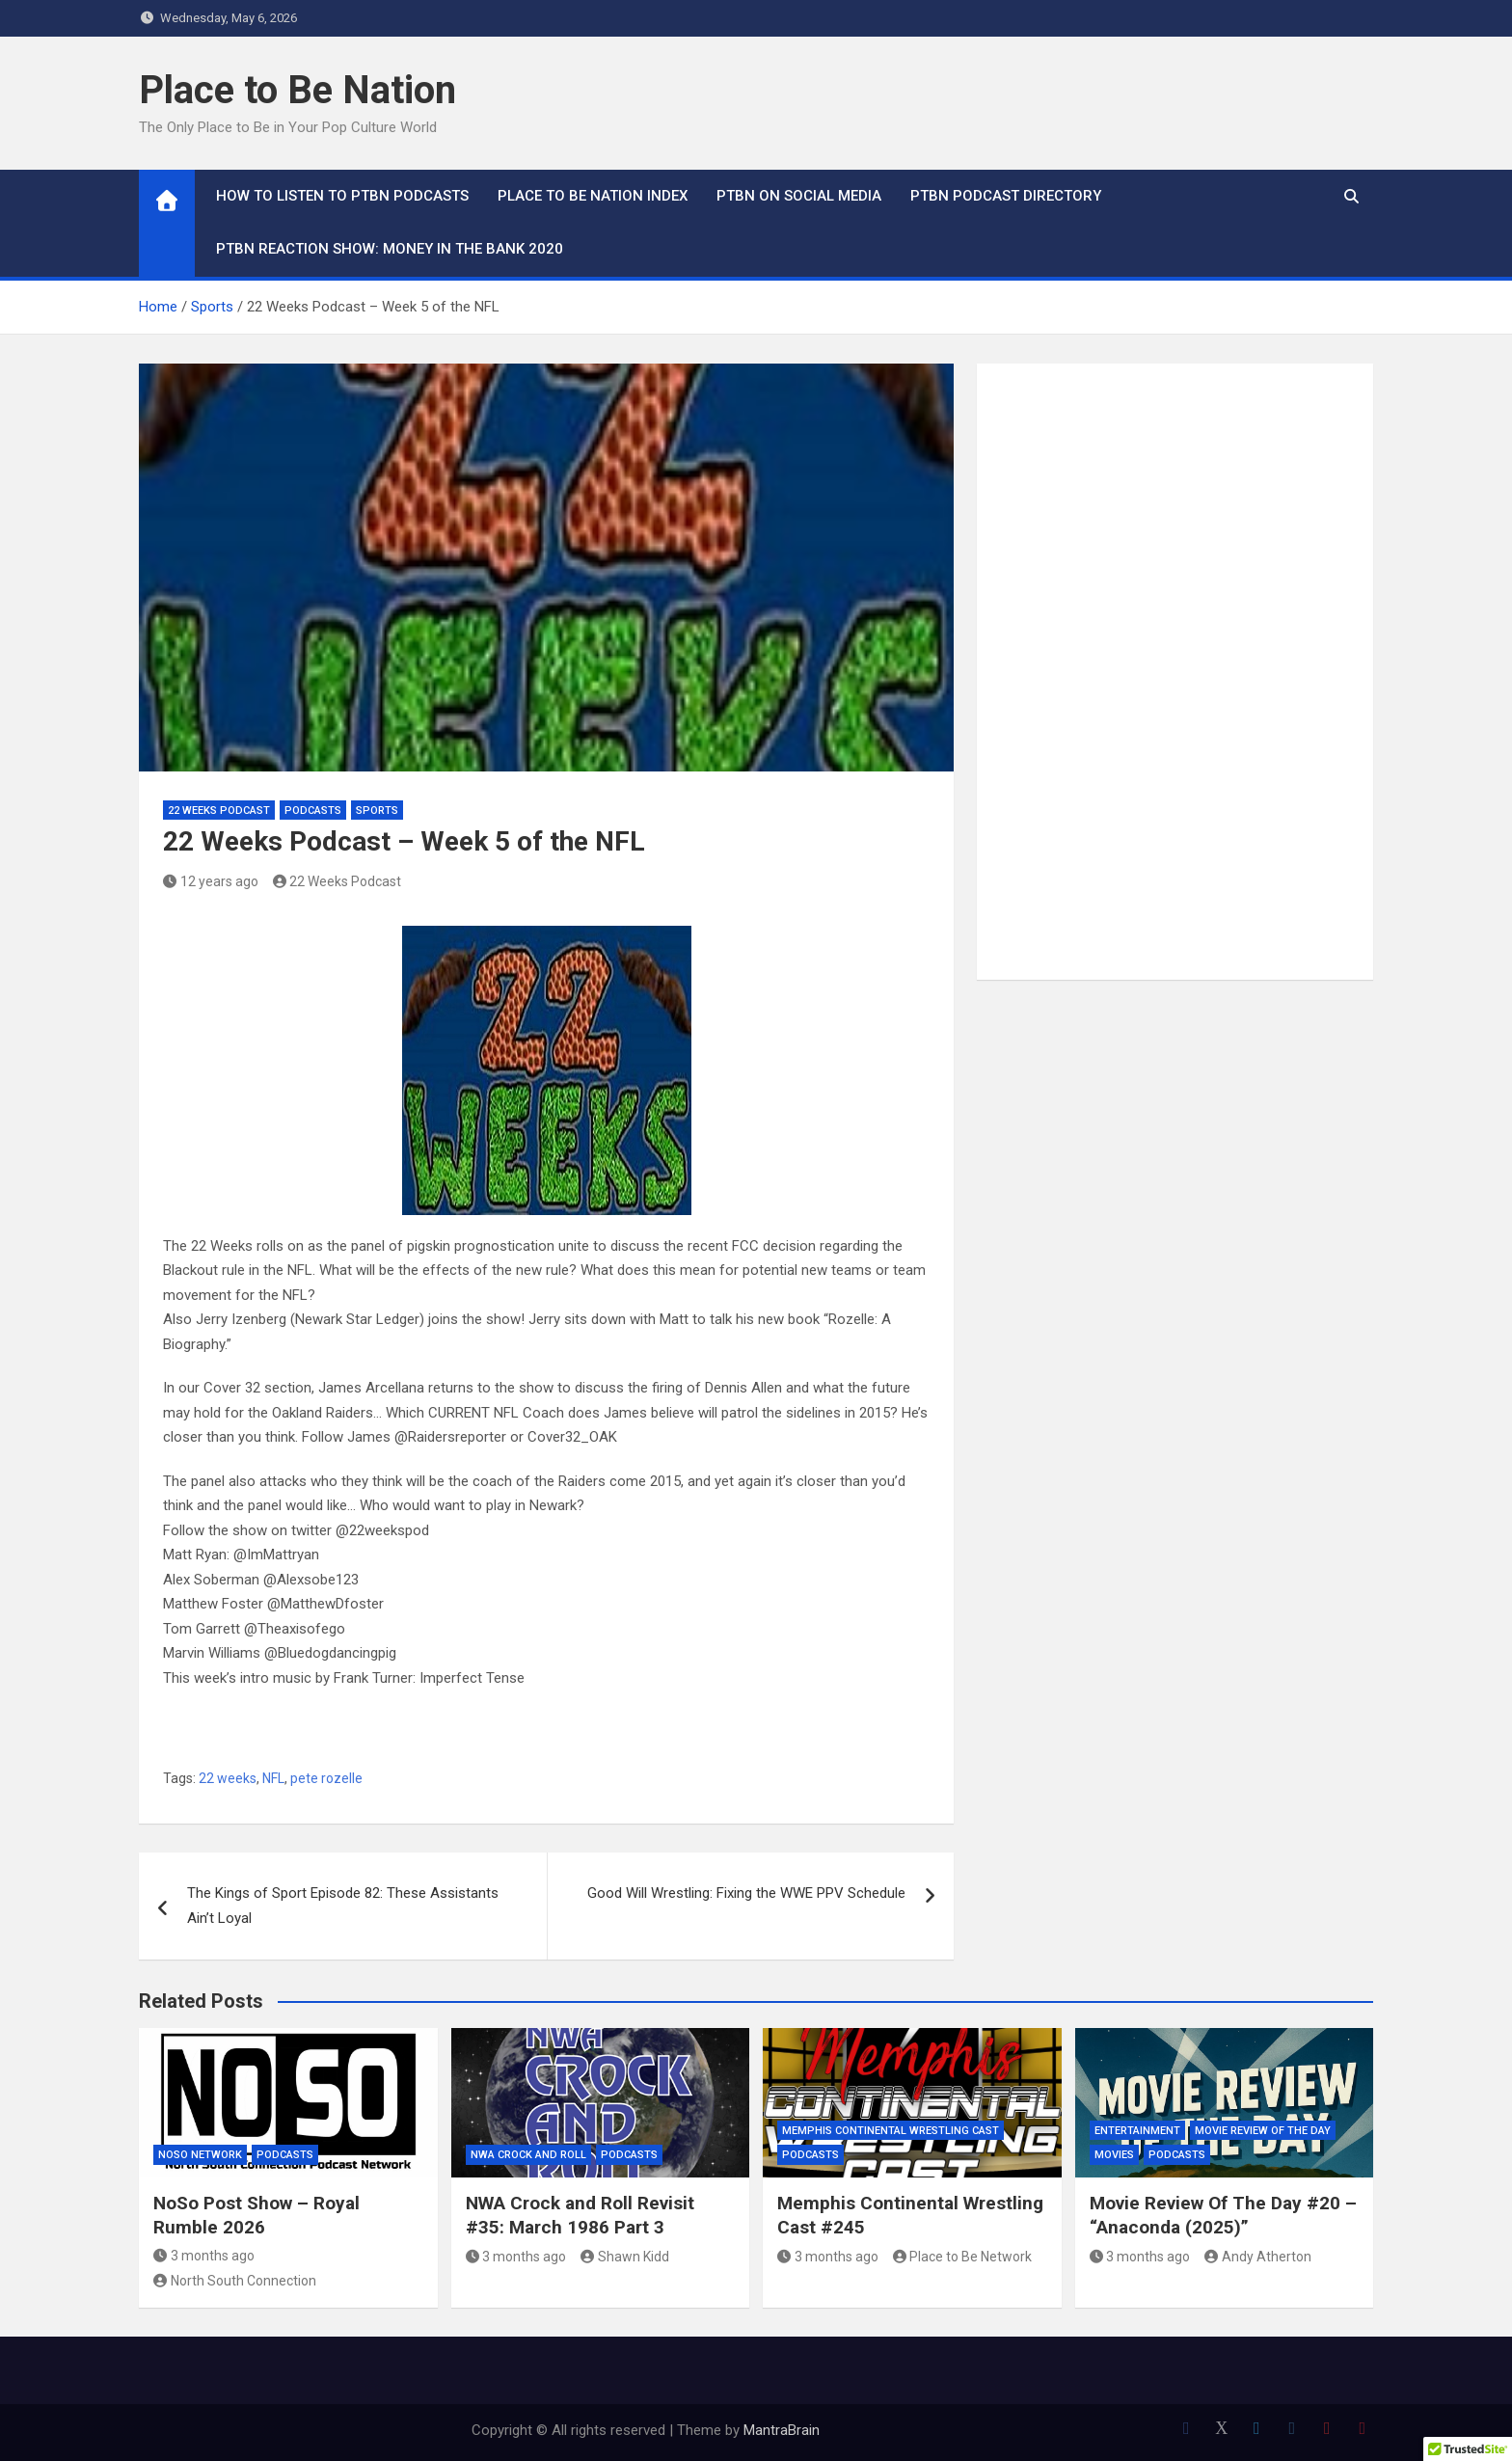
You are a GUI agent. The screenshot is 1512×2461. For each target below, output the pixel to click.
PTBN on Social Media (798, 195)
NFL (273, 1778)
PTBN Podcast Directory (1005, 195)
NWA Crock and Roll (528, 2155)
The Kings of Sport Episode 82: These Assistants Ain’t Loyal (343, 1905)
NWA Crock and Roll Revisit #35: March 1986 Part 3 (580, 2215)
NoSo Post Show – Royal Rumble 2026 (256, 2215)
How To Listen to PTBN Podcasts (342, 195)
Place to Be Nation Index (593, 195)
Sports (377, 810)
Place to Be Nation (297, 90)
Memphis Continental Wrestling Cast (890, 2130)
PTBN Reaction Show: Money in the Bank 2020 (389, 248)
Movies (1114, 2155)
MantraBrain (781, 2430)
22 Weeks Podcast (219, 810)
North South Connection (234, 2280)
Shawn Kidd (624, 2256)
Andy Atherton (1257, 2256)
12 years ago (210, 881)
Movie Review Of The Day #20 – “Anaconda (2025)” (1223, 2215)
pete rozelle (326, 1778)
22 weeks (227, 1778)
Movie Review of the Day (1263, 2130)
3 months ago (204, 2255)
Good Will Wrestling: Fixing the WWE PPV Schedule (746, 1893)
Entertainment (1137, 2130)
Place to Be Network (963, 2256)
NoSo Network (200, 2155)
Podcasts (312, 810)
